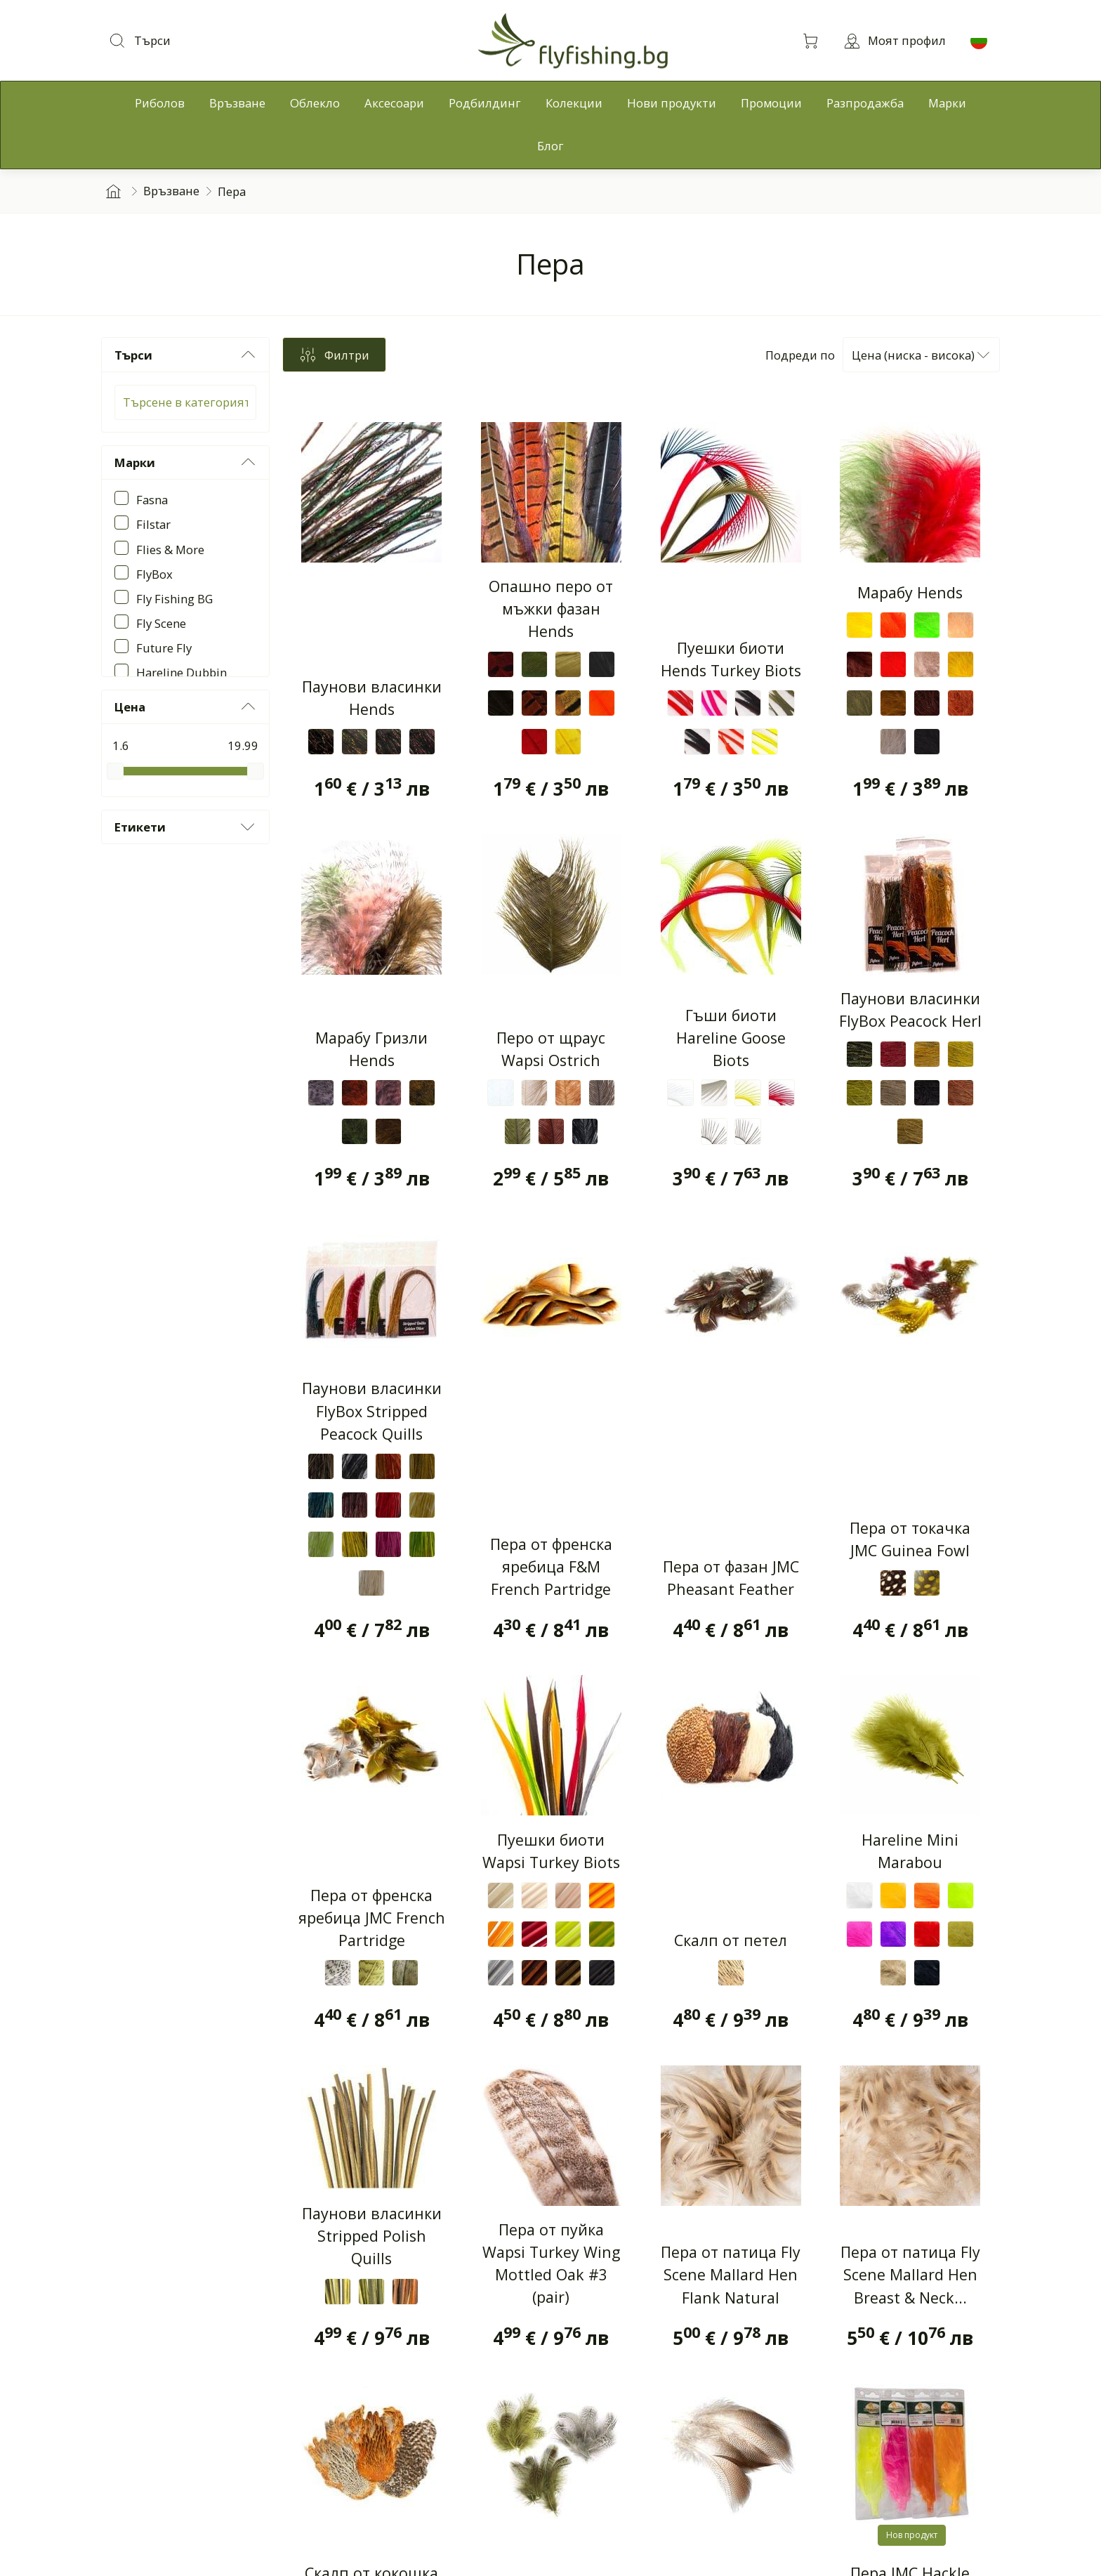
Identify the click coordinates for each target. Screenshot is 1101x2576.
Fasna (152, 500)
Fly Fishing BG (174, 599)
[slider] (115, 771)
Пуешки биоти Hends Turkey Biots (731, 659)
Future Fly (164, 648)
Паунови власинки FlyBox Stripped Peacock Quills (372, 1414)
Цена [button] (185, 706)
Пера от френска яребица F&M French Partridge (551, 1572)
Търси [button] (185, 354)
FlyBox (154, 574)
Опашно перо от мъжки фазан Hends (551, 608)
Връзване (171, 191)
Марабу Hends (910, 591)
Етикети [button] (185, 826)
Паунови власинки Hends (372, 698)
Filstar (153, 524)
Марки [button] (185, 462)
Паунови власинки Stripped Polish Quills (372, 2242)
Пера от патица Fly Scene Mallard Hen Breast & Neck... (910, 2281)
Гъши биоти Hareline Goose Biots (731, 1039)
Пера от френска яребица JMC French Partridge (371, 1924)
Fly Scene (161, 623)
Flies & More (170, 549)
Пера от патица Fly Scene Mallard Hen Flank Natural (730, 2281)
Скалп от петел (730, 1946)
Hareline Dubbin (181, 672)
